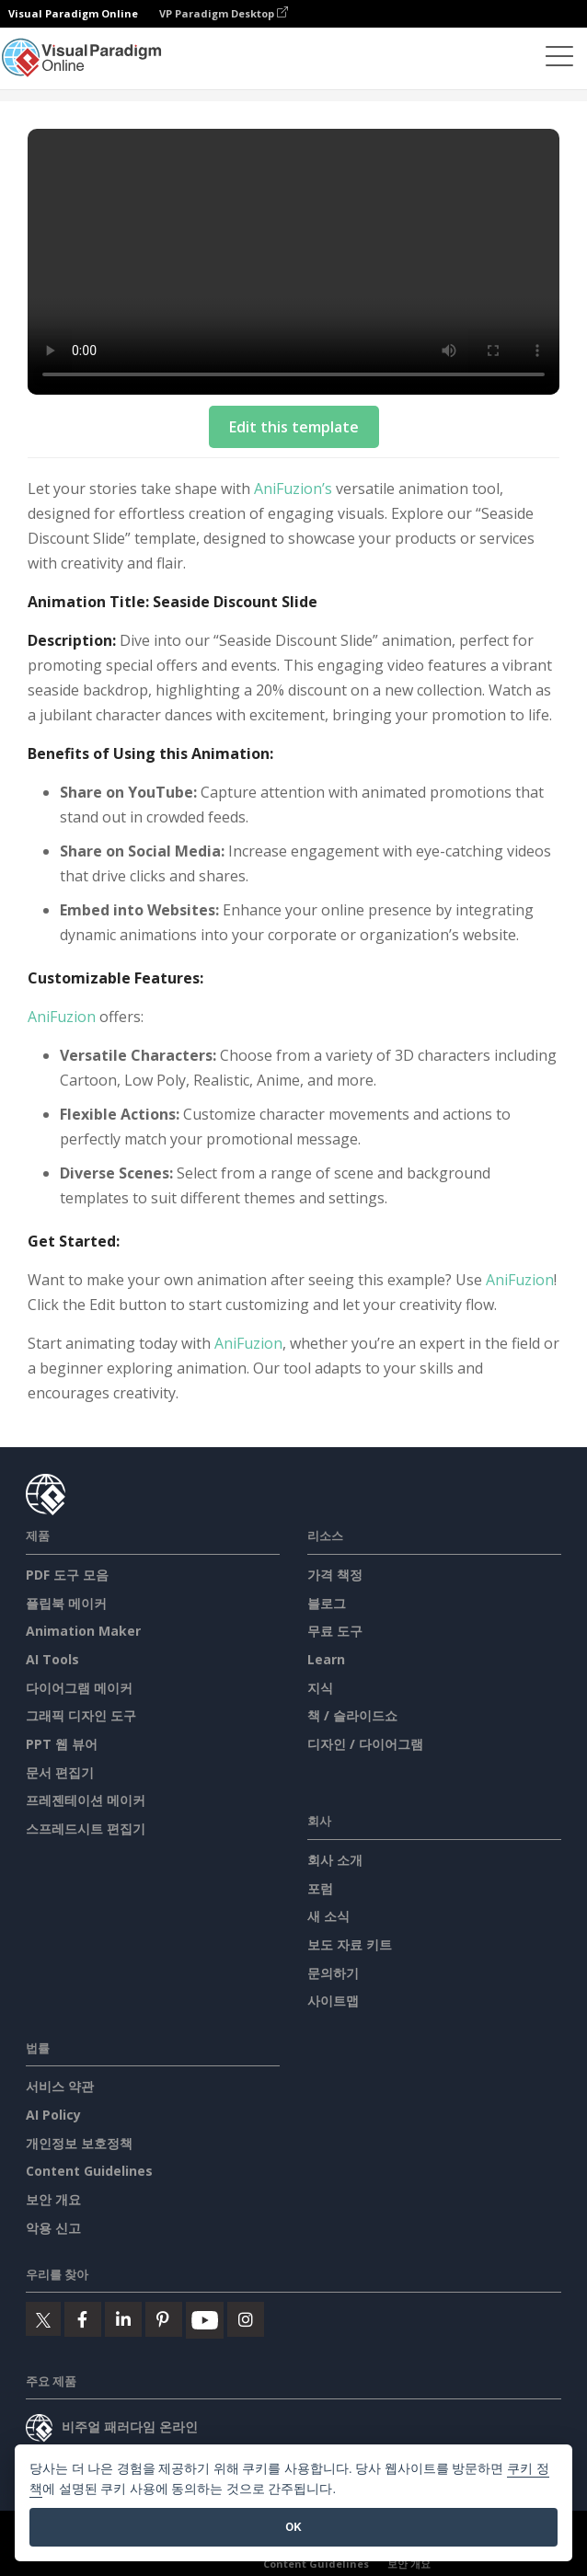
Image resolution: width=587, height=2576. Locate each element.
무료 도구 (335, 1630)
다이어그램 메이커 (79, 1687)
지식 (320, 1687)
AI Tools (52, 1659)
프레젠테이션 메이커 (85, 1800)
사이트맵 (333, 2000)
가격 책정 (335, 1574)
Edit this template (294, 427)
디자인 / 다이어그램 (365, 1744)
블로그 (326, 1603)
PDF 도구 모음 (67, 1574)
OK (293, 2527)
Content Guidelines (89, 2170)
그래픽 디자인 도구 (81, 1715)
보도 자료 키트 (349, 1944)
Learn (326, 1659)
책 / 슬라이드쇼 (352, 1715)
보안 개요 (53, 2199)
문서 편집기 (60, 1772)
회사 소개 (335, 1860)
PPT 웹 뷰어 (62, 1744)
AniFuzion (62, 1016)
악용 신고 (53, 2228)
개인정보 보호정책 (79, 2143)
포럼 (320, 1888)
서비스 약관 (60, 2086)
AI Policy (53, 2114)
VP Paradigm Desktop (223, 13)
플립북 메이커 (66, 1603)
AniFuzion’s (293, 488)
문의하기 (333, 1973)
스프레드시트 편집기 (85, 1828)
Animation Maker (83, 1630)
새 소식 (328, 1916)
